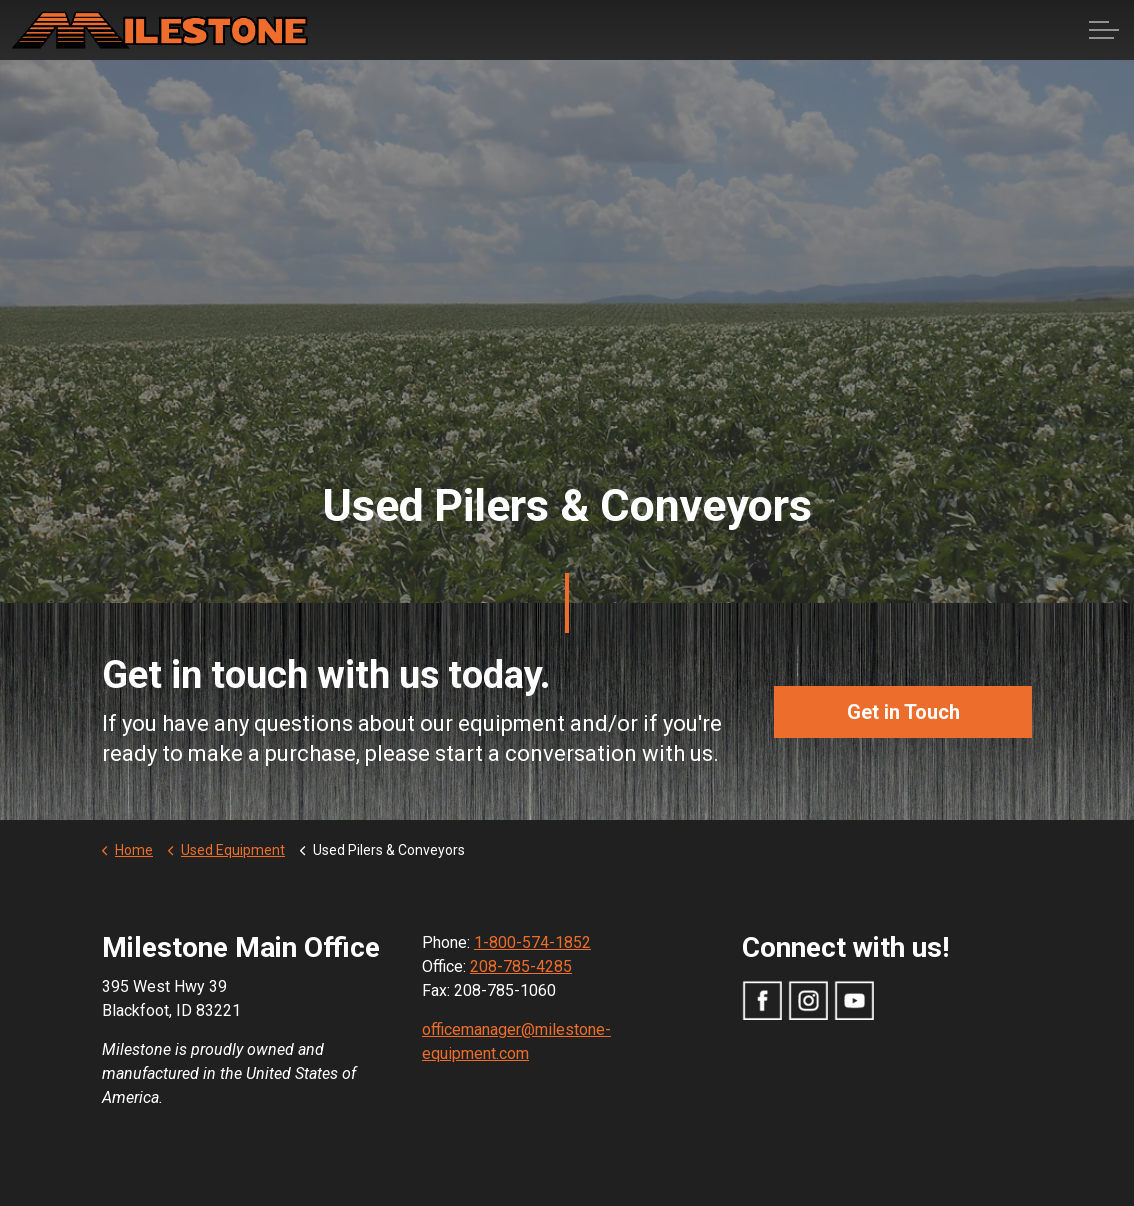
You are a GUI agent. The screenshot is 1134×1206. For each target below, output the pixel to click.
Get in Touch (903, 712)
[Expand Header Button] (1104, 30)
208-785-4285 (521, 966)
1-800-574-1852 (532, 942)
